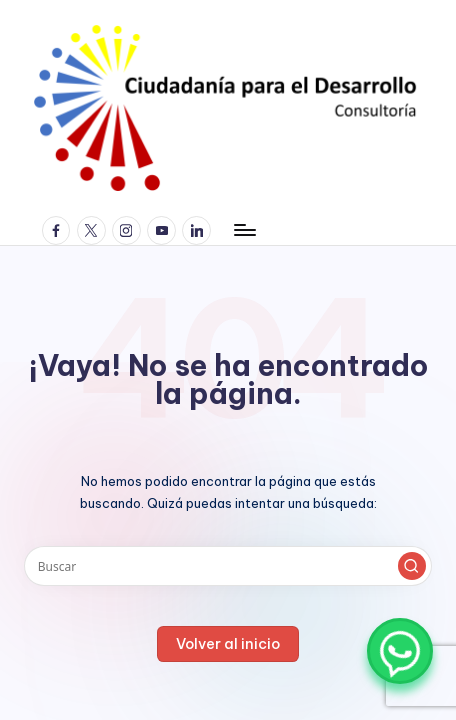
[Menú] (244, 230)
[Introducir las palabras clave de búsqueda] (228, 566)
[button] (412, 566)
